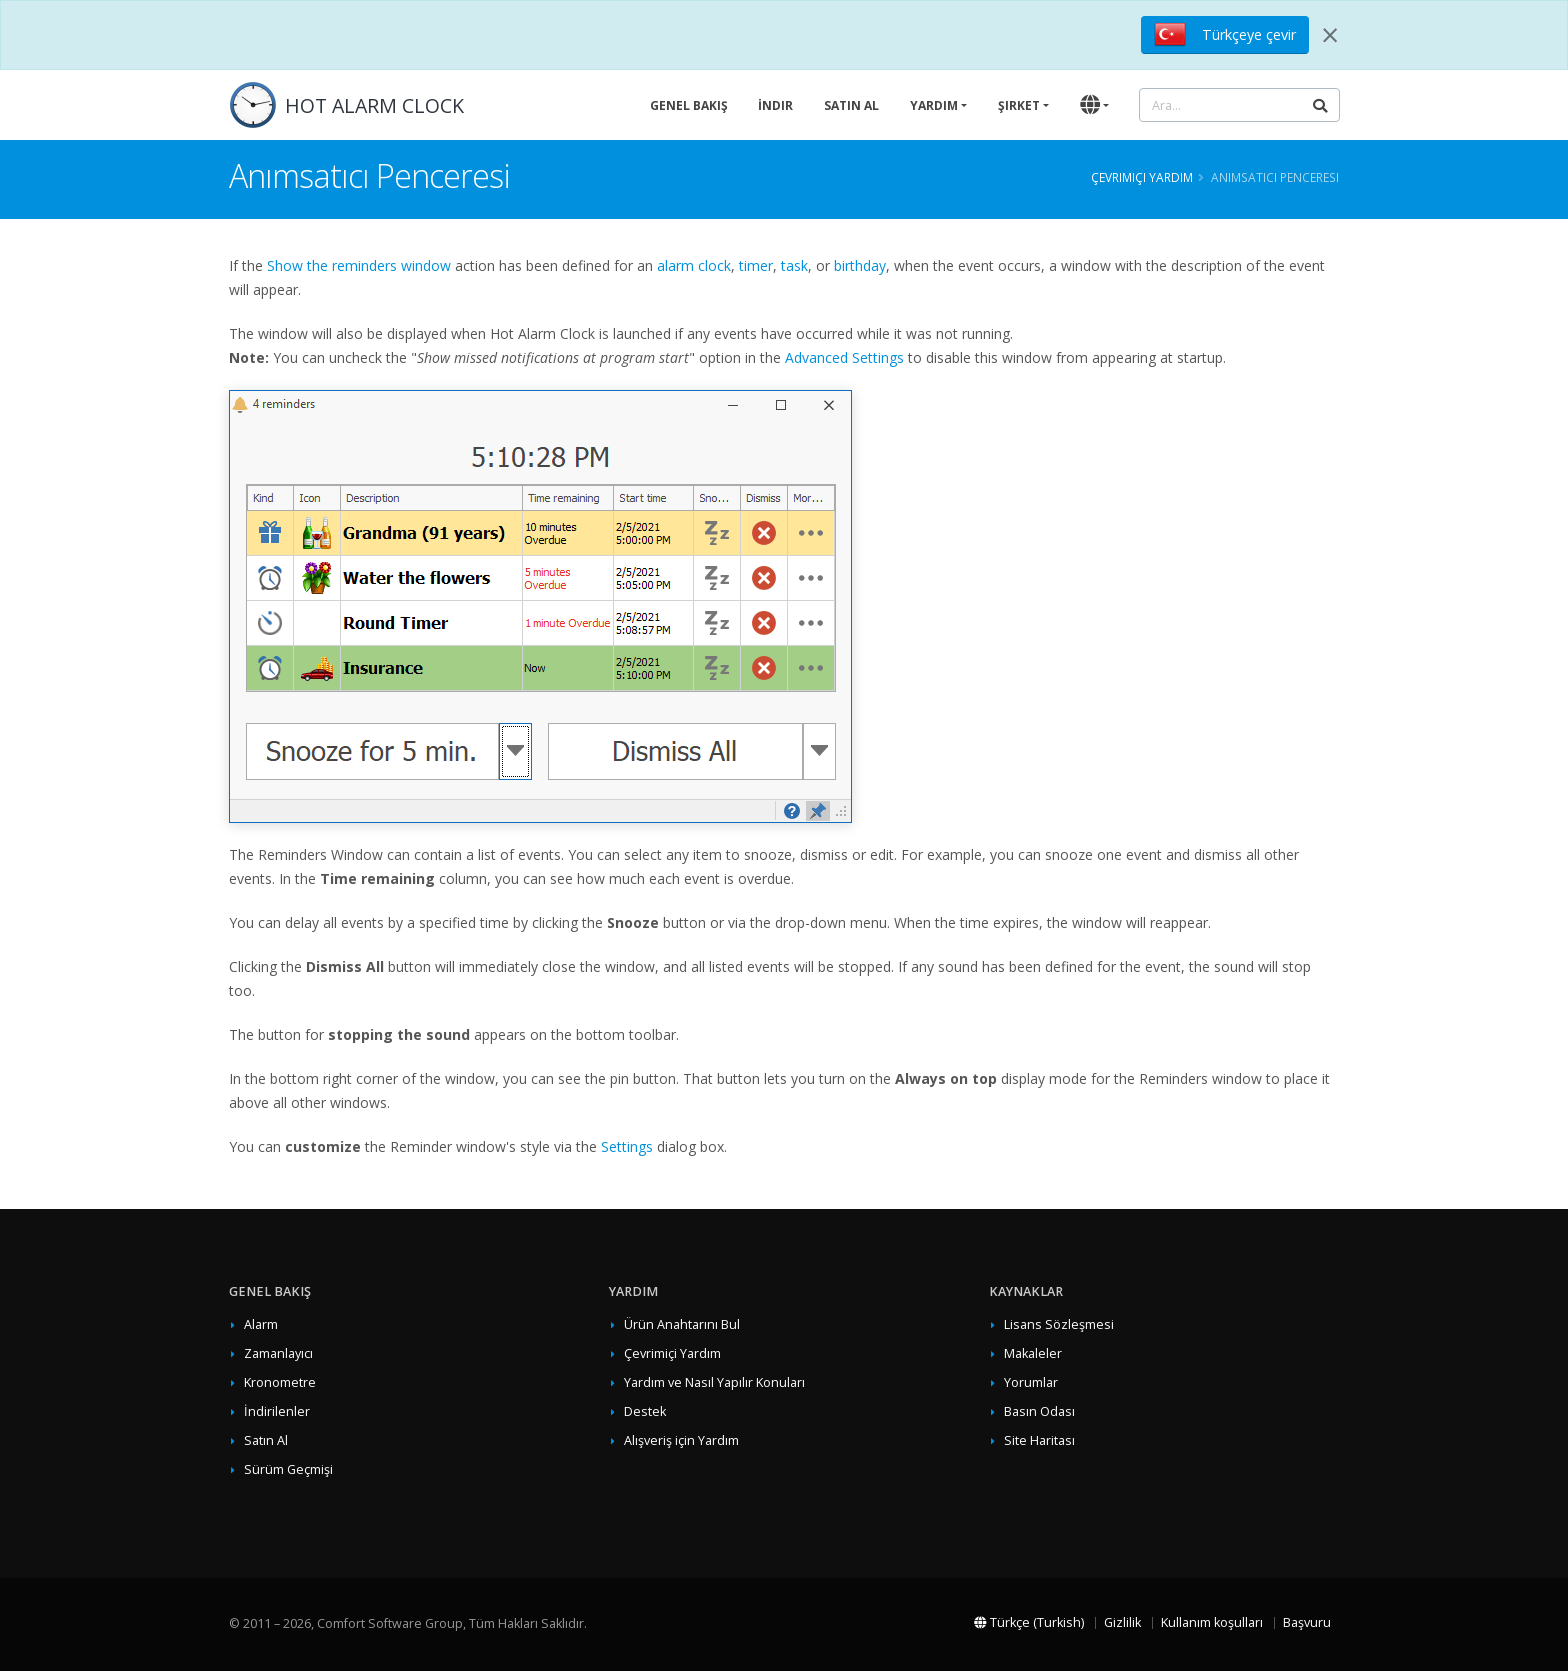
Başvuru (1307, 1622)
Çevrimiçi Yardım (1142, 177)
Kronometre (280, 1382)
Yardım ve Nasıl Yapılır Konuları (714, 1382)
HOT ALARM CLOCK (374, 105)
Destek (645, 1411)
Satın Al (851, 105)
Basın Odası (1039, 1411)
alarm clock (694, 265)
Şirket (1019, 105)
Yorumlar (1031, 1382)
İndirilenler (277, 1411)
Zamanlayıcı (278, 1353)
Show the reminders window (359, 265)
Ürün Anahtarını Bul (682, 1324)
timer (756, 265)
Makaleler (1033, 1353)
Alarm (261, 1324)
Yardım (934, 105)
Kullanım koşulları (1212, 1622)
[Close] (1330, 35)
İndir (775, 105)
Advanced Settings (844, 357)
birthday (860, 265)
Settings (627, 1146)
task (794, 265)
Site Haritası (1039, 1440)
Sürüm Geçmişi (288, 1469)
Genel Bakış (689, 105)
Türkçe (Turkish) (1029, 1622)
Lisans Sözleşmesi (1059, 1324)
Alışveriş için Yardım (681, 1440)
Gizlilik (1122, 1622)
